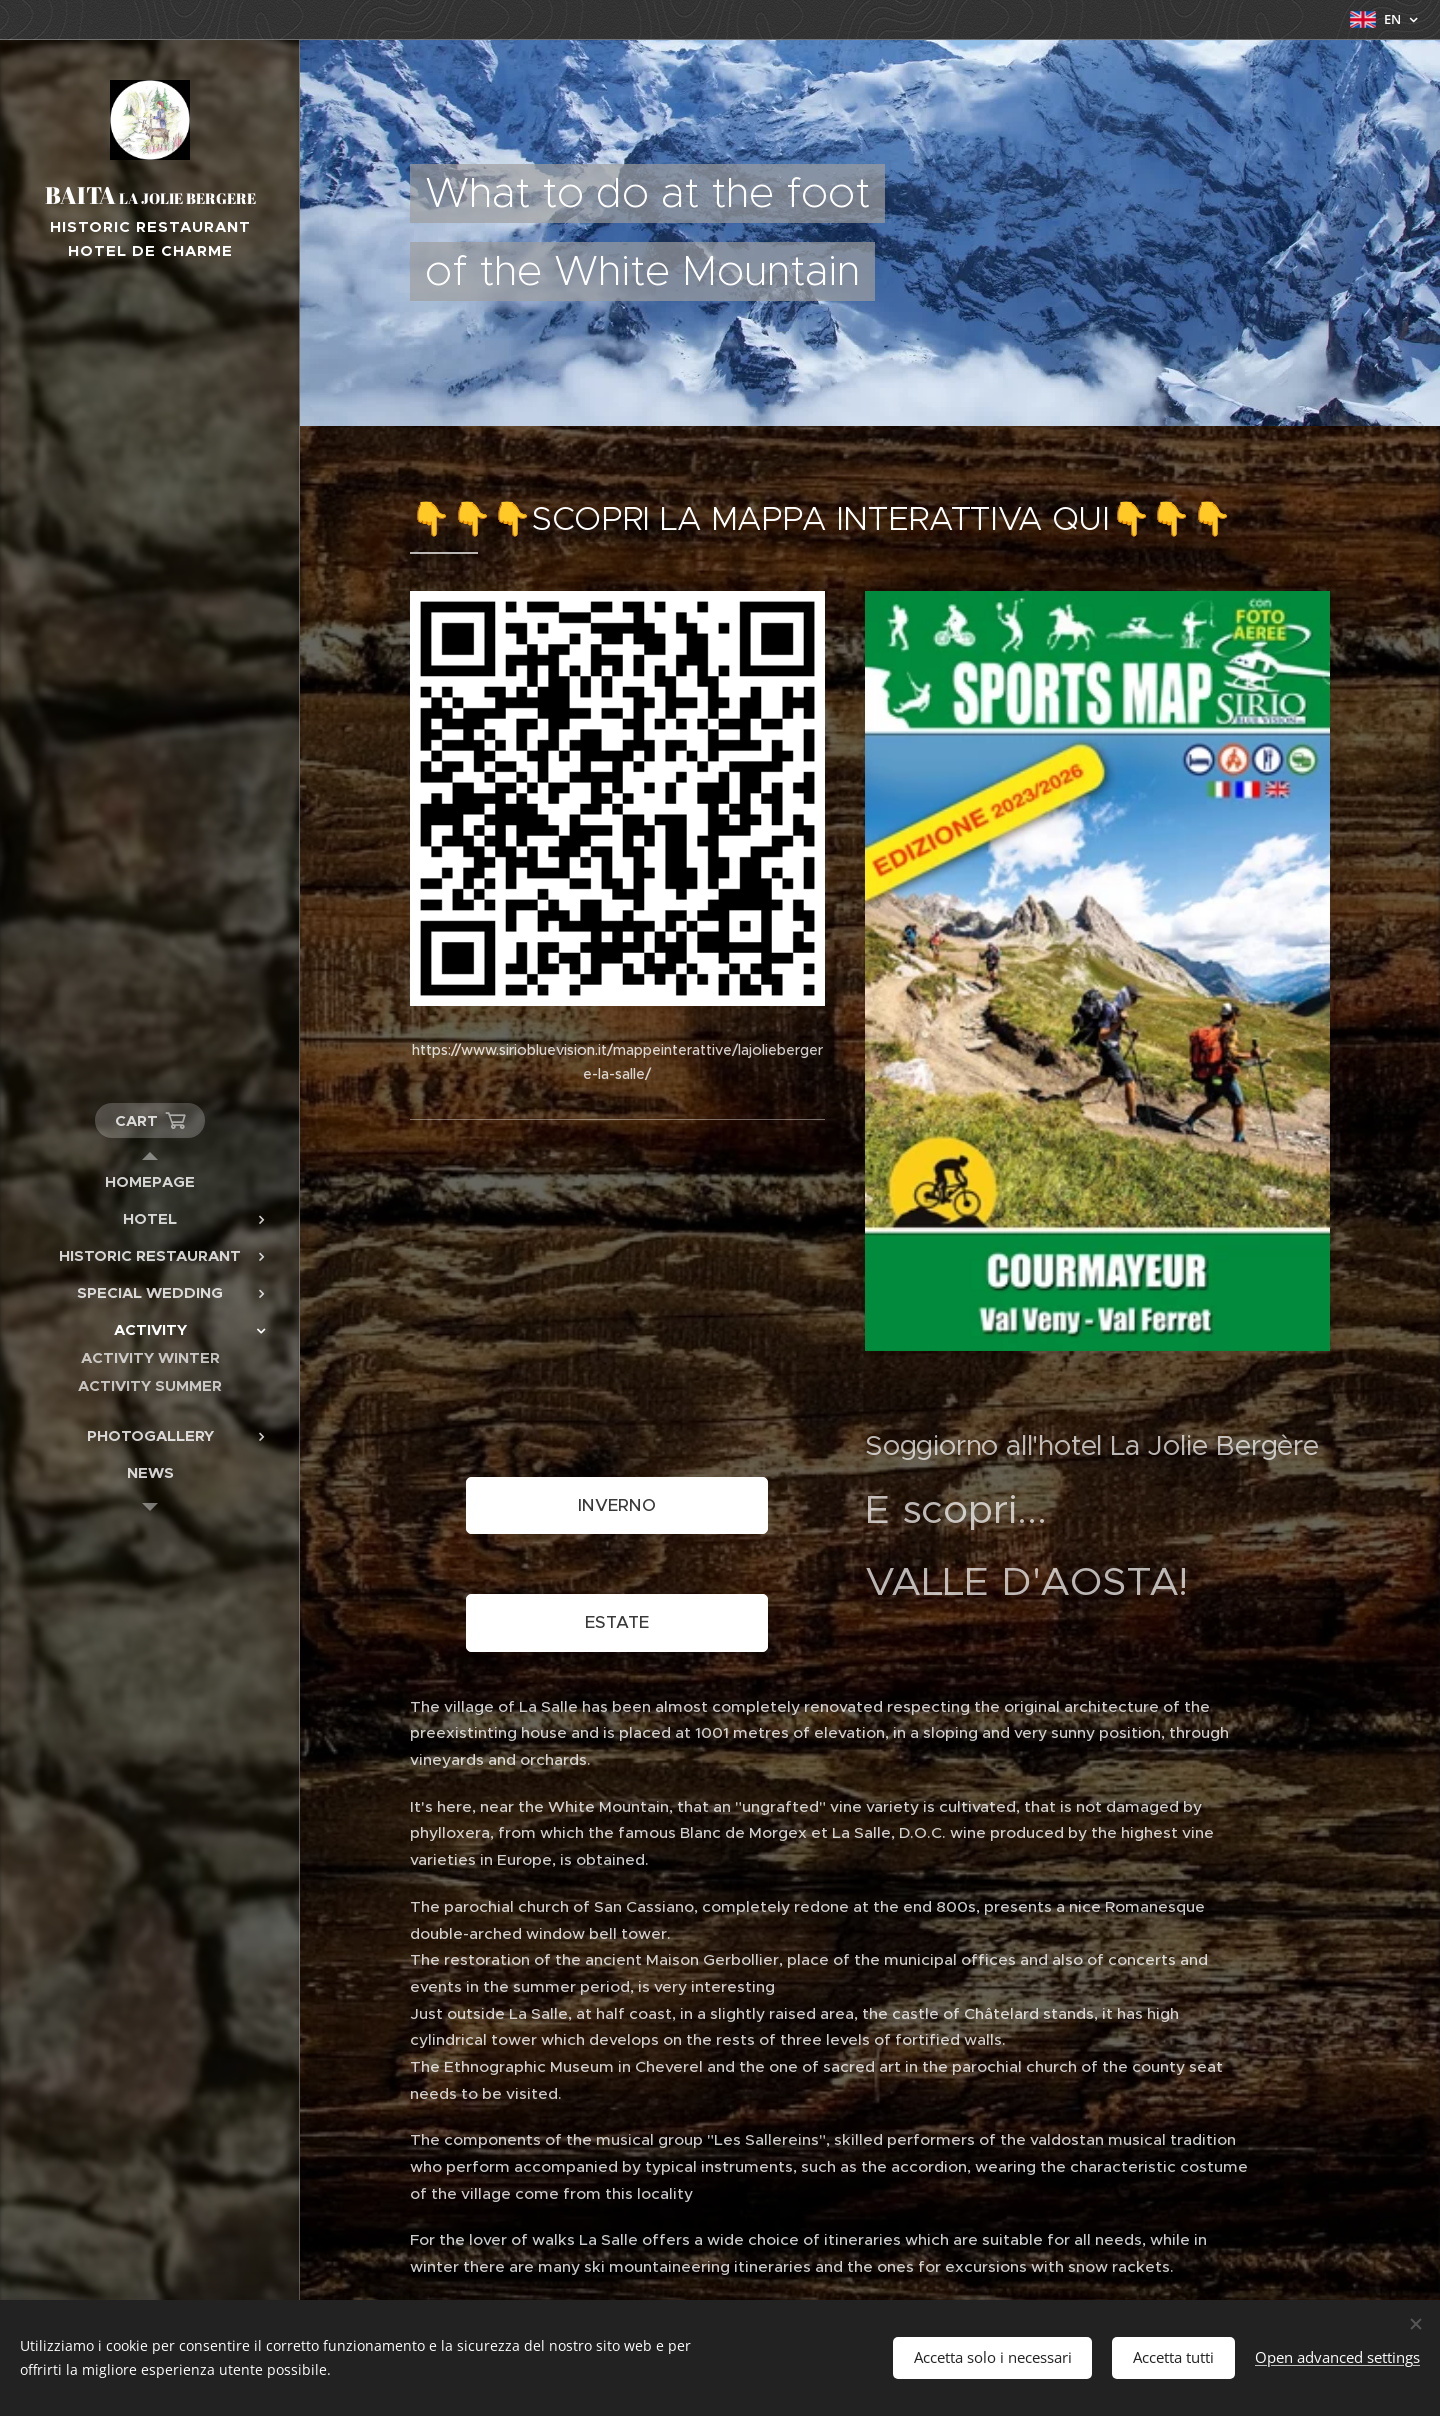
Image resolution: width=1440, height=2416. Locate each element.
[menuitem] (150, 1181)
